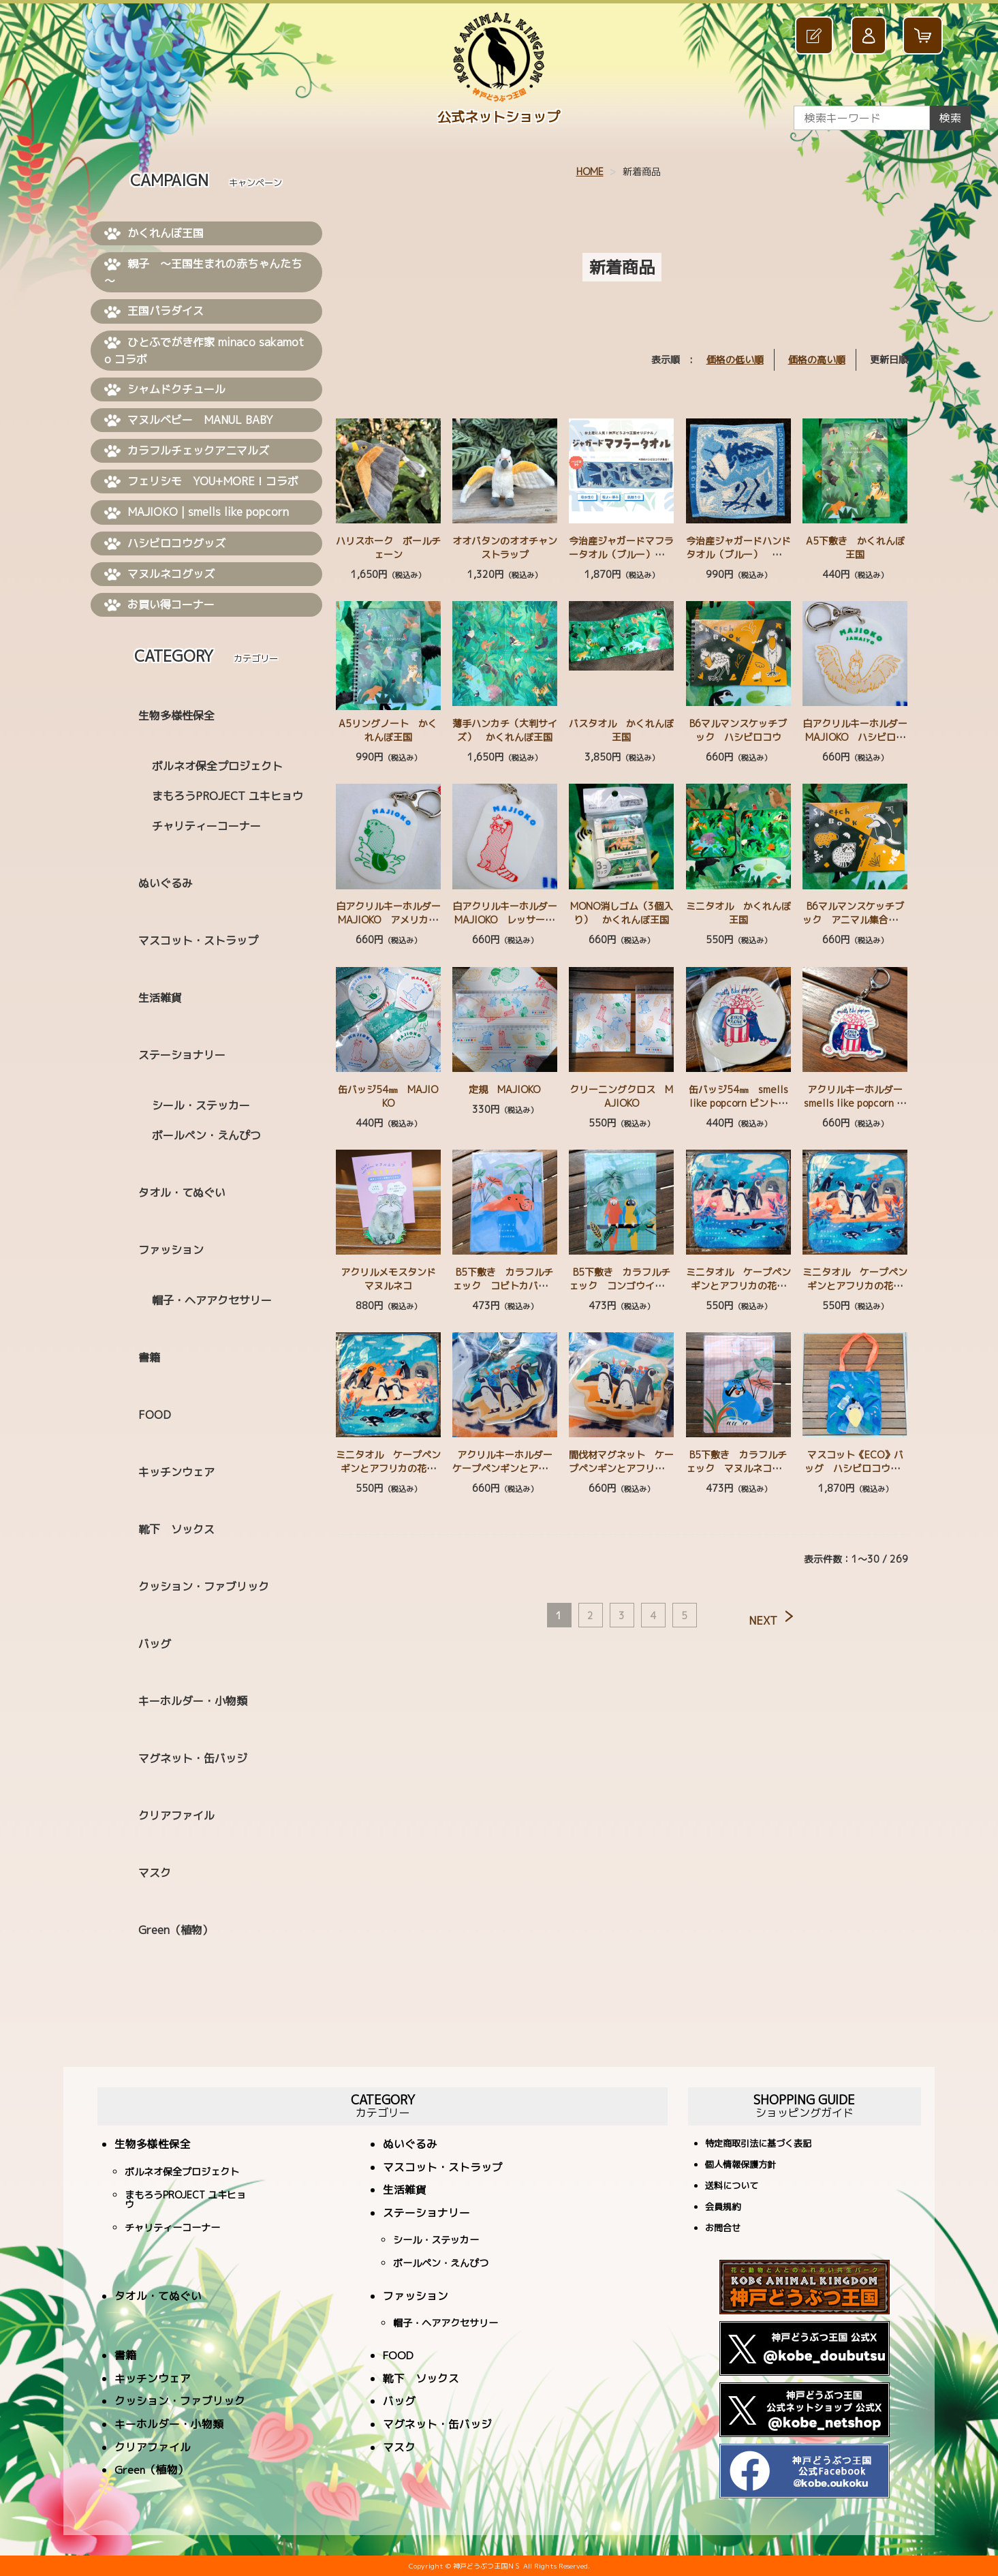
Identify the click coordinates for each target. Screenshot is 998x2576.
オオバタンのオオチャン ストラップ (509, 547)
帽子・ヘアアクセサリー (212, 1300)
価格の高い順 (816, 359)
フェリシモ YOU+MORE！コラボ (201, 482)
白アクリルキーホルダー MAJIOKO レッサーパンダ (509, 920)
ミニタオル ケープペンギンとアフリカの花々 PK (741, 1286)
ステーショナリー (181, 1054)
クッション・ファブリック (203, 1586)
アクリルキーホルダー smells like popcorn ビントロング (858, 1103)
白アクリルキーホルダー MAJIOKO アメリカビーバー (393, 920)
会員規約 (722, 2208)
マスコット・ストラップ (198, 940)
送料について (731, 2186)
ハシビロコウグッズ (164, 544)
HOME (590, 171)
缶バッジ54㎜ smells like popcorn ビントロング (738, 1103)
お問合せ (722, 2229)
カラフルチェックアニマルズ (186, 451)
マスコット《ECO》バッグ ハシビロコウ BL (855, 1468)
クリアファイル (176, 1815)
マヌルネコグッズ (159, 574)
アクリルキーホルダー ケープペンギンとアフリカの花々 (507, 1468)
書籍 (149, 1357)
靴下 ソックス (176, 1529)
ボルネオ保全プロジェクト (217, 765)
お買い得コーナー (159, 605)
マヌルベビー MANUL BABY (188, 420)
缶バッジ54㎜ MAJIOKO (388, 1096)
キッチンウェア (176, 1472)
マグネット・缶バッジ (192, 1758)
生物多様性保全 (176, 715)
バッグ (154, 1643)
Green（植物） (175, 1929)
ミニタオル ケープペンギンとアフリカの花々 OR (857, 1286)
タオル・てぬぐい (181, 1192)
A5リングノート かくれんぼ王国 (388, 730)
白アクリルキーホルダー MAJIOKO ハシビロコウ (859, 737)
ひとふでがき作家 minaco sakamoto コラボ (204, 351)
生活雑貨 (160, 997)
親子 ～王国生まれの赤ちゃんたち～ (203, 272)
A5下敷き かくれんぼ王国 (855, 547)
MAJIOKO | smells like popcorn (196, 512)
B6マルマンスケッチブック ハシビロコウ (738, 730)
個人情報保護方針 (740, 2165)
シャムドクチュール (164, 390)
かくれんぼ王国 (154, 234)
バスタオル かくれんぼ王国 (621, 730)
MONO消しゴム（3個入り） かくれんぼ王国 (621, 913)
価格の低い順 (735, 359)
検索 (950, 117)
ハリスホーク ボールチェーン (388, 547)
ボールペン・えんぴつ (206, 1135)
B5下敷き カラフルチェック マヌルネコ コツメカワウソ (738, 1468)
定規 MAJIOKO (504, 1089)
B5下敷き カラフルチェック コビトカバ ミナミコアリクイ (504, 1286)
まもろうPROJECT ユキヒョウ (227, 795)
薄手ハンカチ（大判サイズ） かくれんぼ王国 (504, 730)
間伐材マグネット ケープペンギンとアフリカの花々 (621, 1468)
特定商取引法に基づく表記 (758, 2144)
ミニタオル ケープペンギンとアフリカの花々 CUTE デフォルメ (391, 1468)
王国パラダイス (154, 311)
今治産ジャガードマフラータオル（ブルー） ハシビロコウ (621, 554)
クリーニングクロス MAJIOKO (621, 1096)
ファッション (171, 1249)
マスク (154, 1872)
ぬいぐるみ (165, 883)
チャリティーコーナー (206, 825)
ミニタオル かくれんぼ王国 (738, 913)
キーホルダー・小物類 (192, 1700)
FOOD (154, 1414)
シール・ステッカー (201, 1105)
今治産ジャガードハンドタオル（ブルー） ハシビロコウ (738, 554)
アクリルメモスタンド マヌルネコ (393, 1279)
